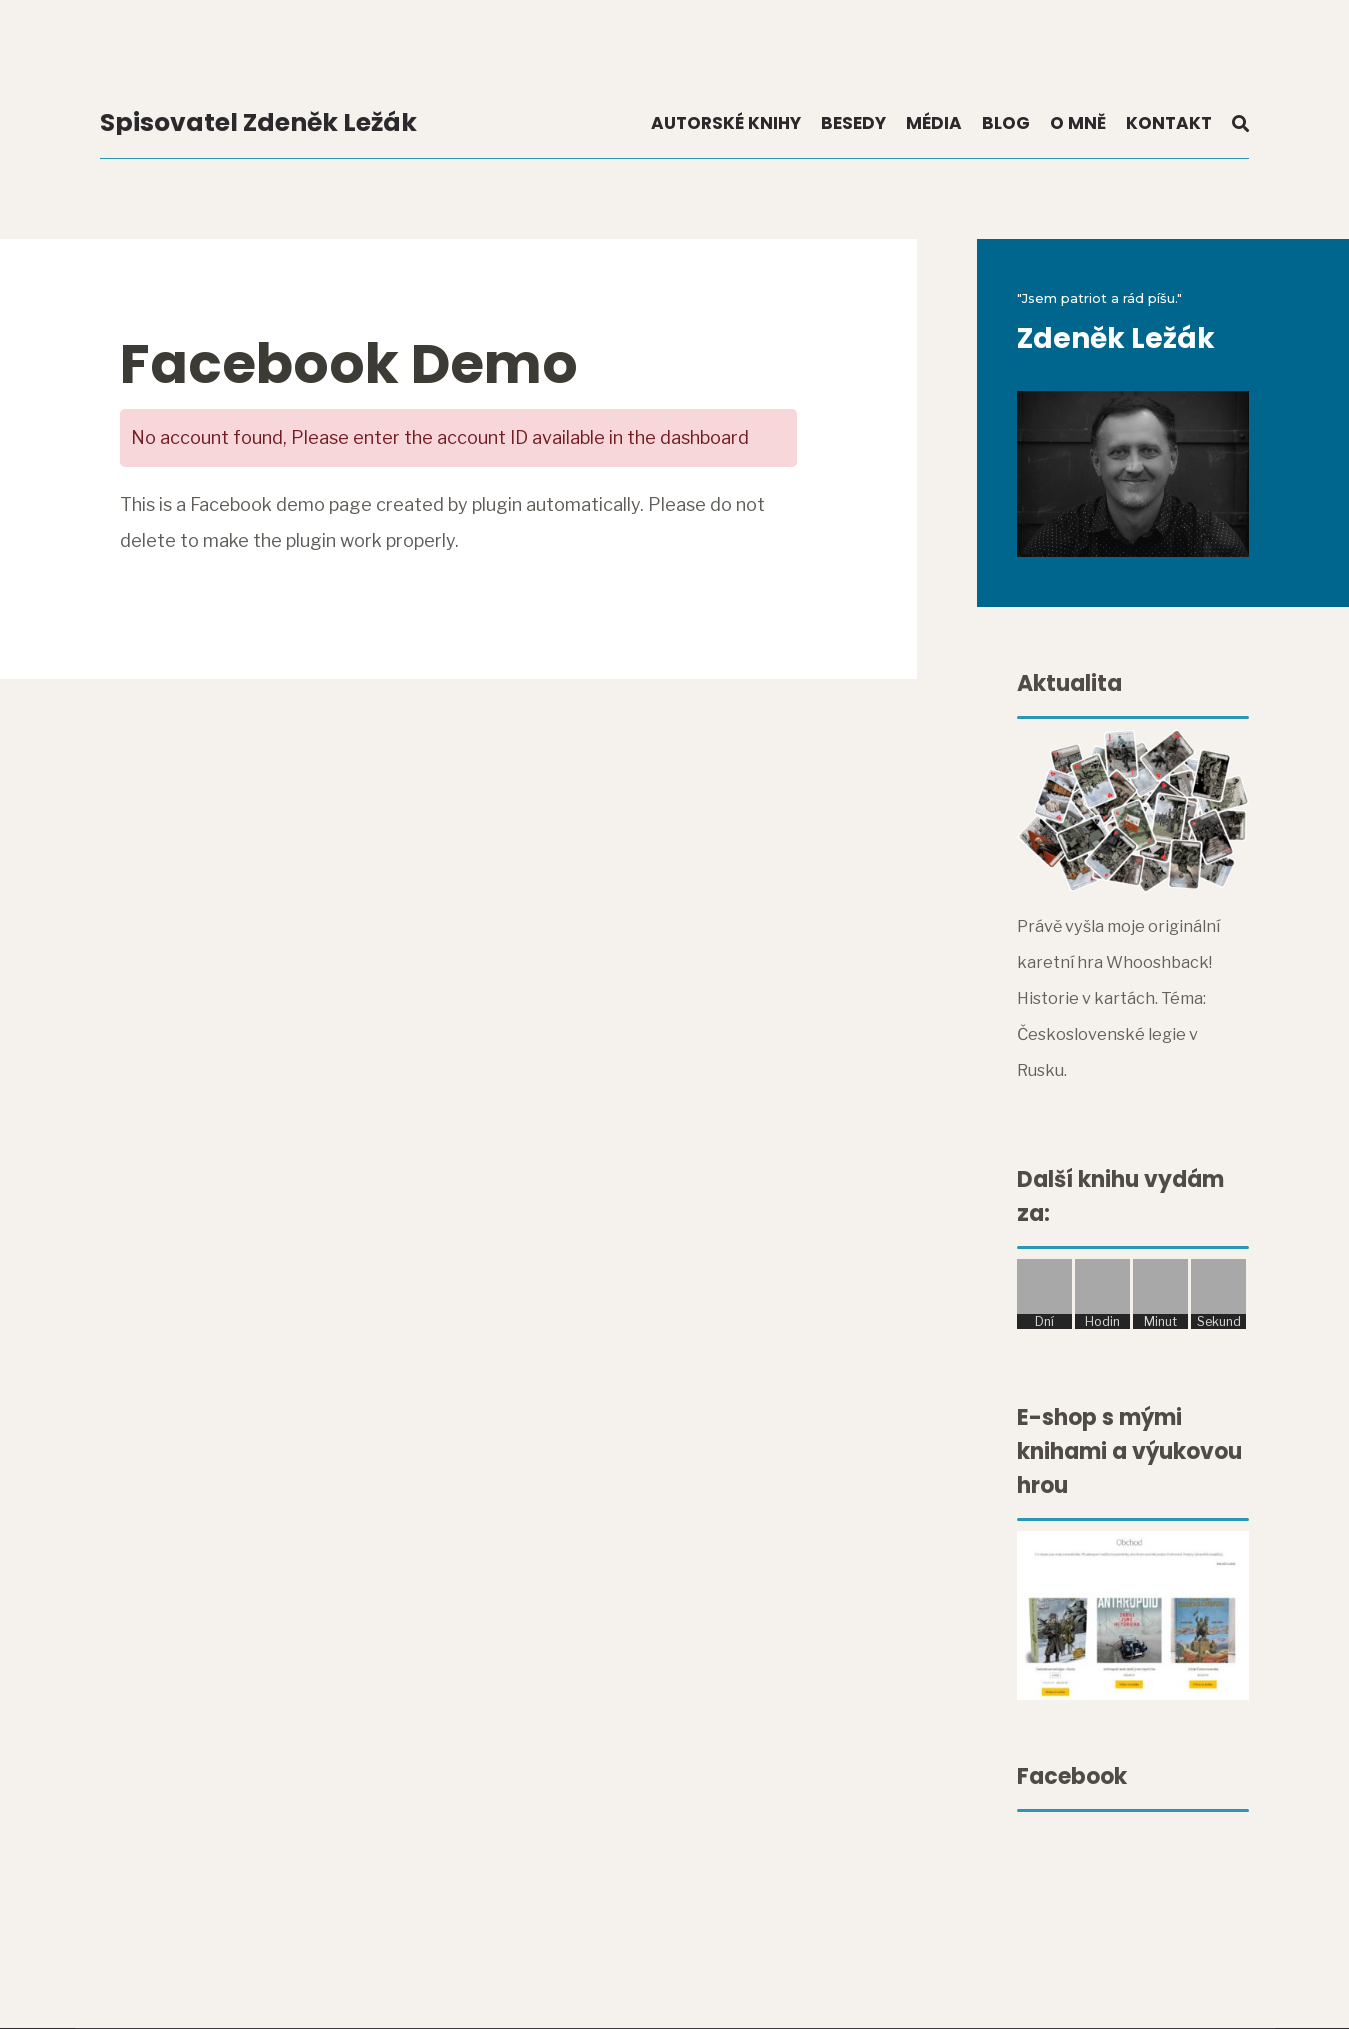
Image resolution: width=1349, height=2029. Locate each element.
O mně (1078, 123)
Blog (1006, 123)
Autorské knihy (726, 123)
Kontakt (1169, 123)
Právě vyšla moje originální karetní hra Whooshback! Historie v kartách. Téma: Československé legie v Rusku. (1118, 998)
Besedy (853, 123)
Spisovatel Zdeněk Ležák (258, 122)
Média (934, 123)
